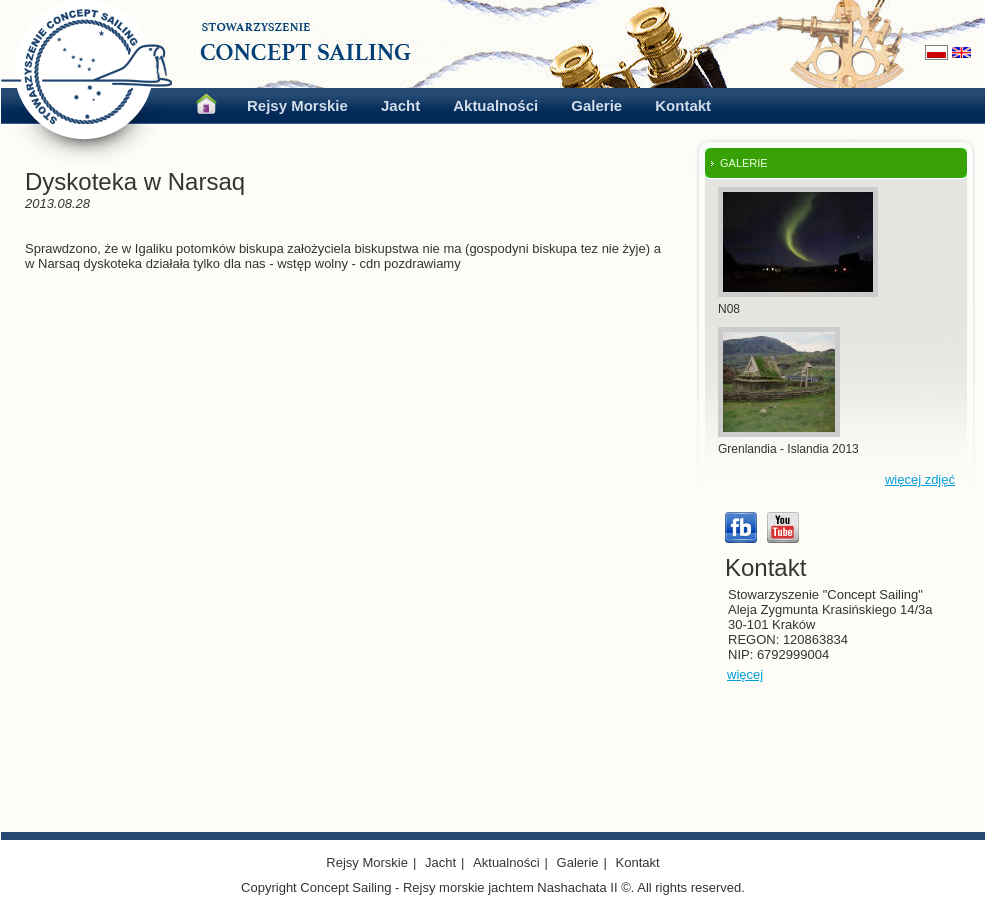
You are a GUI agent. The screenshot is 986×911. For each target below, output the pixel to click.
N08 (729, 309)
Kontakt (683, 105)
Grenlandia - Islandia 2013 (788, 449)
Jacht (400, 105)
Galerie (596, 105)
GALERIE (744, 163)
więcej (745, 674)
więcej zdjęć (920, 479)
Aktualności (495, 105)
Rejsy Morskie (297, 105)
